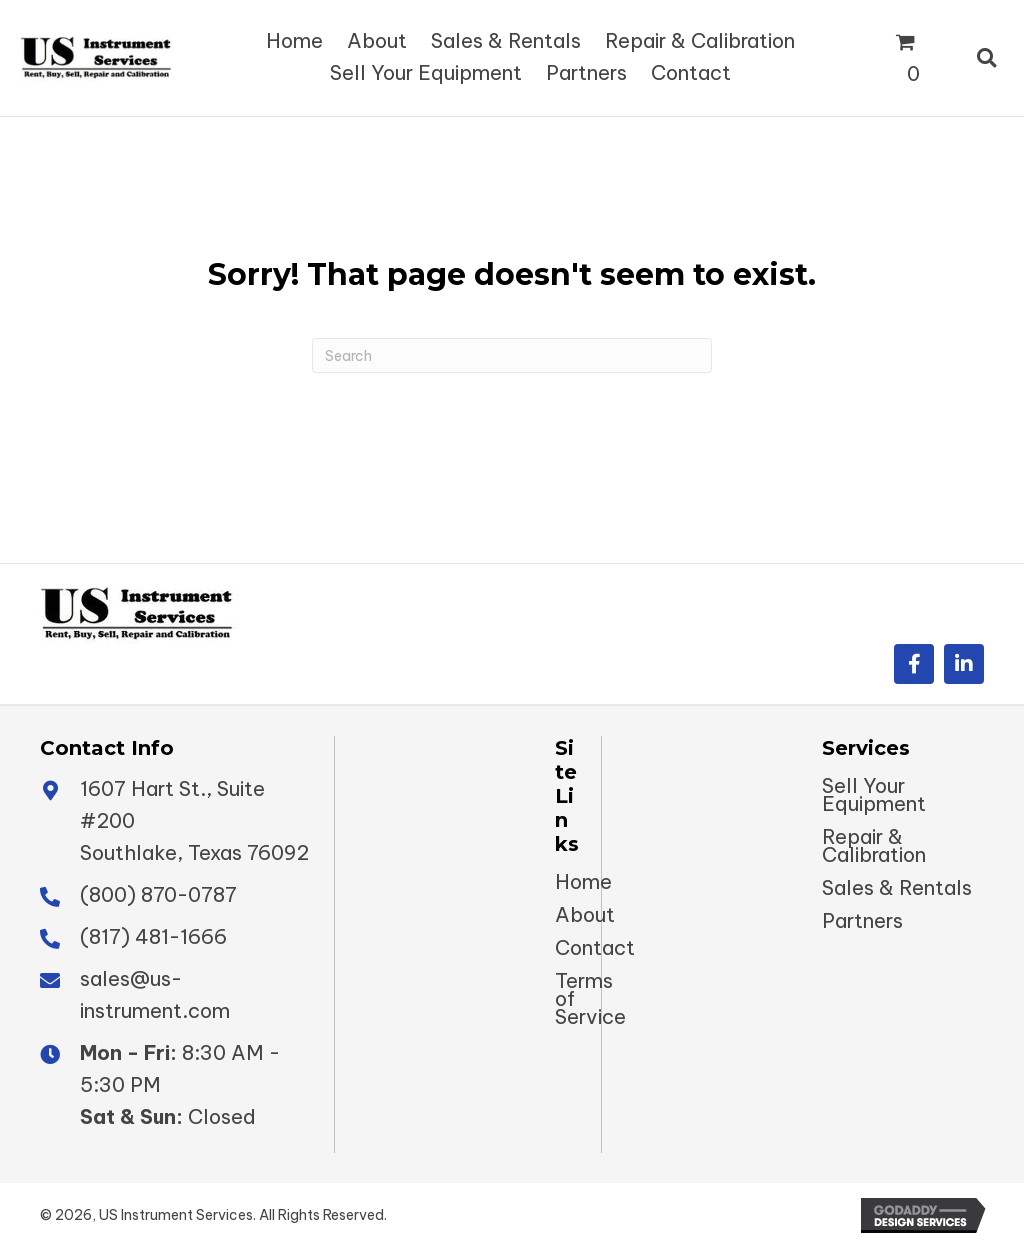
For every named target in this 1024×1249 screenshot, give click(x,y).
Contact (595, 948)
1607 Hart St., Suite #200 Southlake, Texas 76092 (194, 820)
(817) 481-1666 (153, 936)
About (585, 915)
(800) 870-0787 (158, 894)
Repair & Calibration (874, 846)
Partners (862, 921)
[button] (914, 664)
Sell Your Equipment (874, 795)
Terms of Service (590, 999)
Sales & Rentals (897, 888)
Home (583, 882)
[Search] (512, 355)
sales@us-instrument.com (155, 994)
